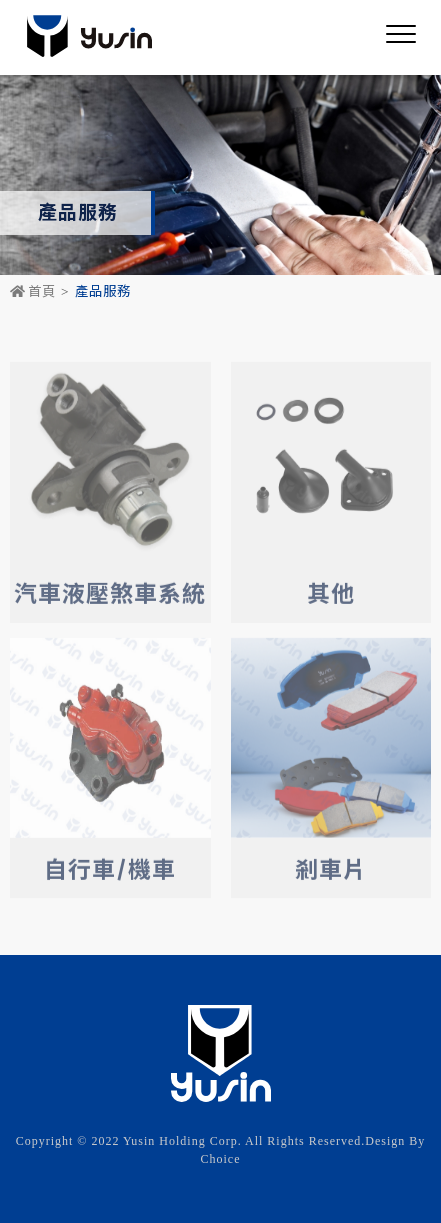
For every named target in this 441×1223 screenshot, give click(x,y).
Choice (221, 1159)
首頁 (33, 292)
